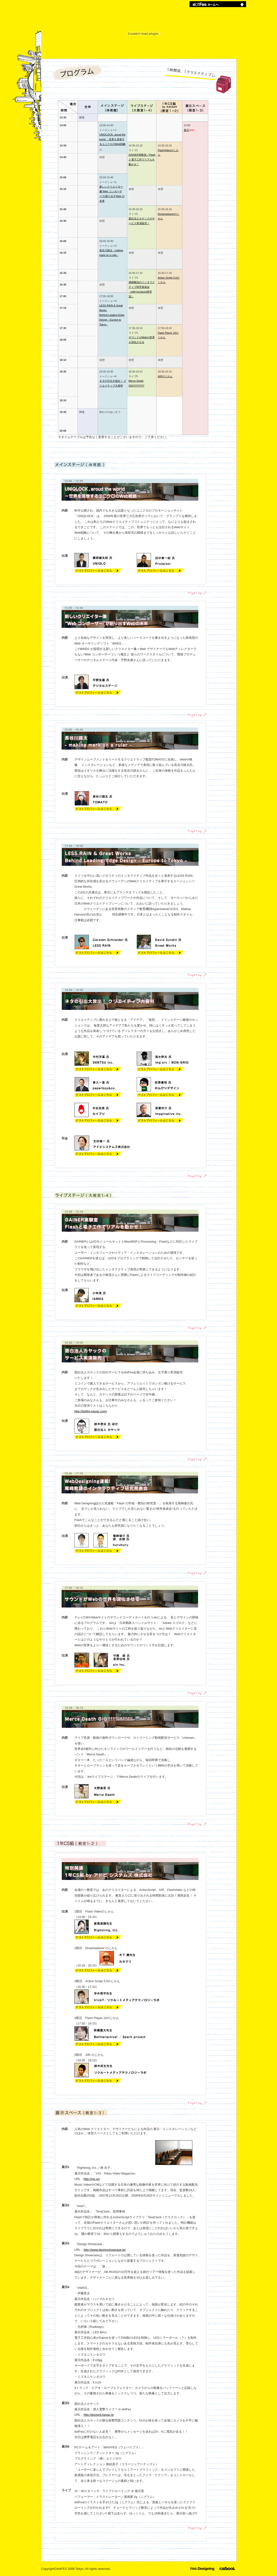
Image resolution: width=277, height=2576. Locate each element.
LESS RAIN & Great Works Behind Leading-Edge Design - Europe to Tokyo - (112, 315)
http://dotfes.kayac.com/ (90, 1411)
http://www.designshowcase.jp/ (105, 2250)
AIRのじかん (165, 376)
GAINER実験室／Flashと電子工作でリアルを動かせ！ (142, 159)
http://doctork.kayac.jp (99, 2414)
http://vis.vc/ (92, 2179)
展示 (186, 130)
